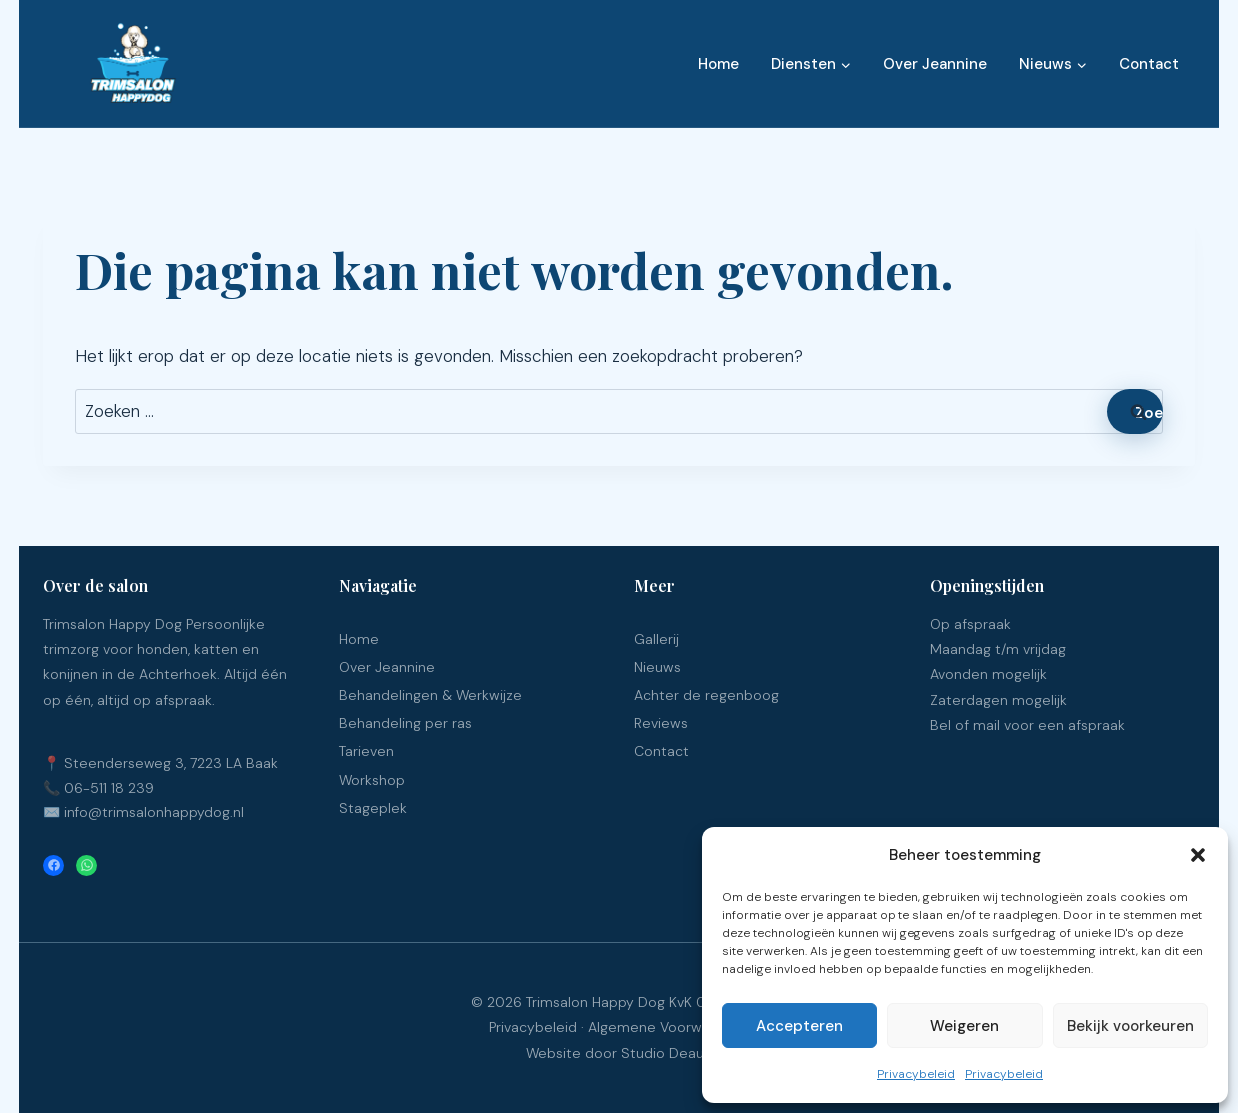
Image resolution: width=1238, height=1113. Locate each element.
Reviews (661, 723)
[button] (1198, 855)
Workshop (372, 780)
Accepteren (799, 1026)
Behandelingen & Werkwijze (430, 695)
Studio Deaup (667, 1053)
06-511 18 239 (109, 788)
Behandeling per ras (405, 723)
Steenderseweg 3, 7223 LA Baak (171, 763)
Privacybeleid (916, 1074)
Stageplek (373, 808)
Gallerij (656, 639)
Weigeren (964, 1026)
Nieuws (657, 667)
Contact (1149, 64)
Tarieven (366, 751)
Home (718, 64)
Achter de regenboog (706, 695)
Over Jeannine (935, 64)
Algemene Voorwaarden (668, 1027)
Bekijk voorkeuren (1130, 1026)
